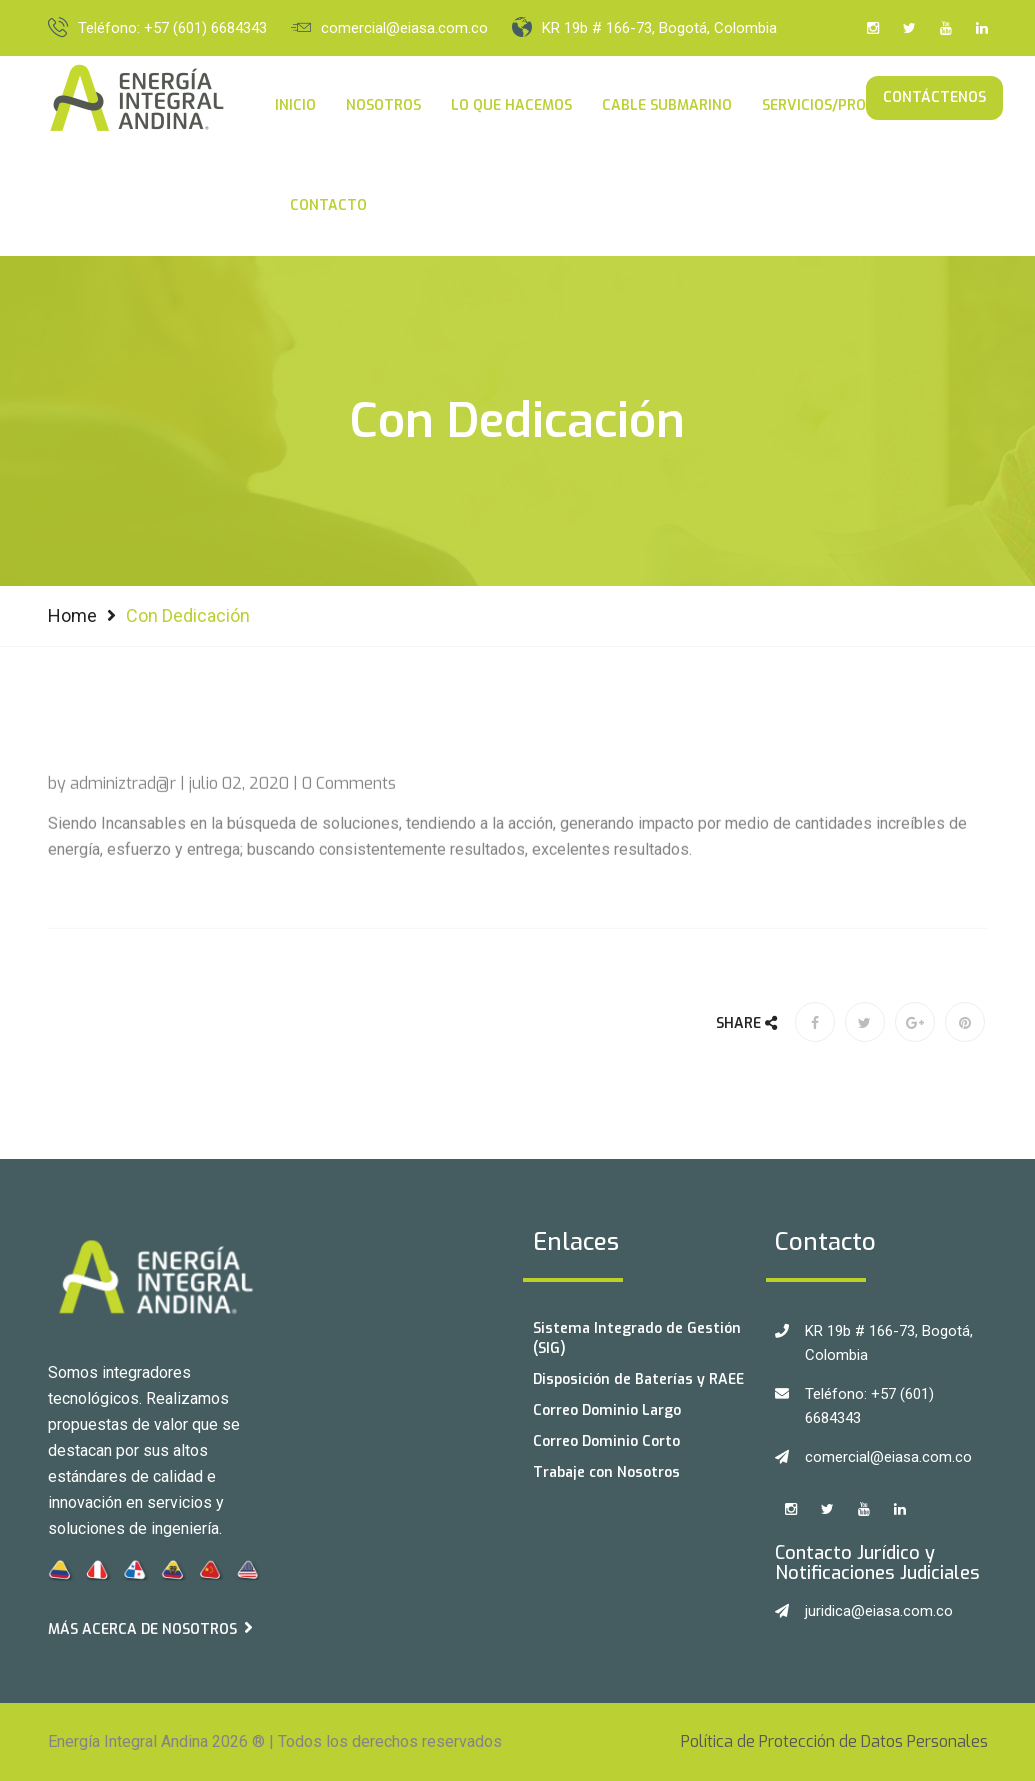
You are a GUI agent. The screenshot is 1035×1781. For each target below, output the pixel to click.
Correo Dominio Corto (606, 1441)
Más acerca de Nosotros (150, 1628)
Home (72, 615)
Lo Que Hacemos (511, 105)
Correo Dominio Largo (607, 1410)
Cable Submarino (667, 105)
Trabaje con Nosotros (606, 1472)
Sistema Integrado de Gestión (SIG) (637, 1338)
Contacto (328, 205)
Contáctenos (934, 97)
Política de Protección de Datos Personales (834, 1741)
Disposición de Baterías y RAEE (638, 1379)
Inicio (295, 105)
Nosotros (383, 105)
